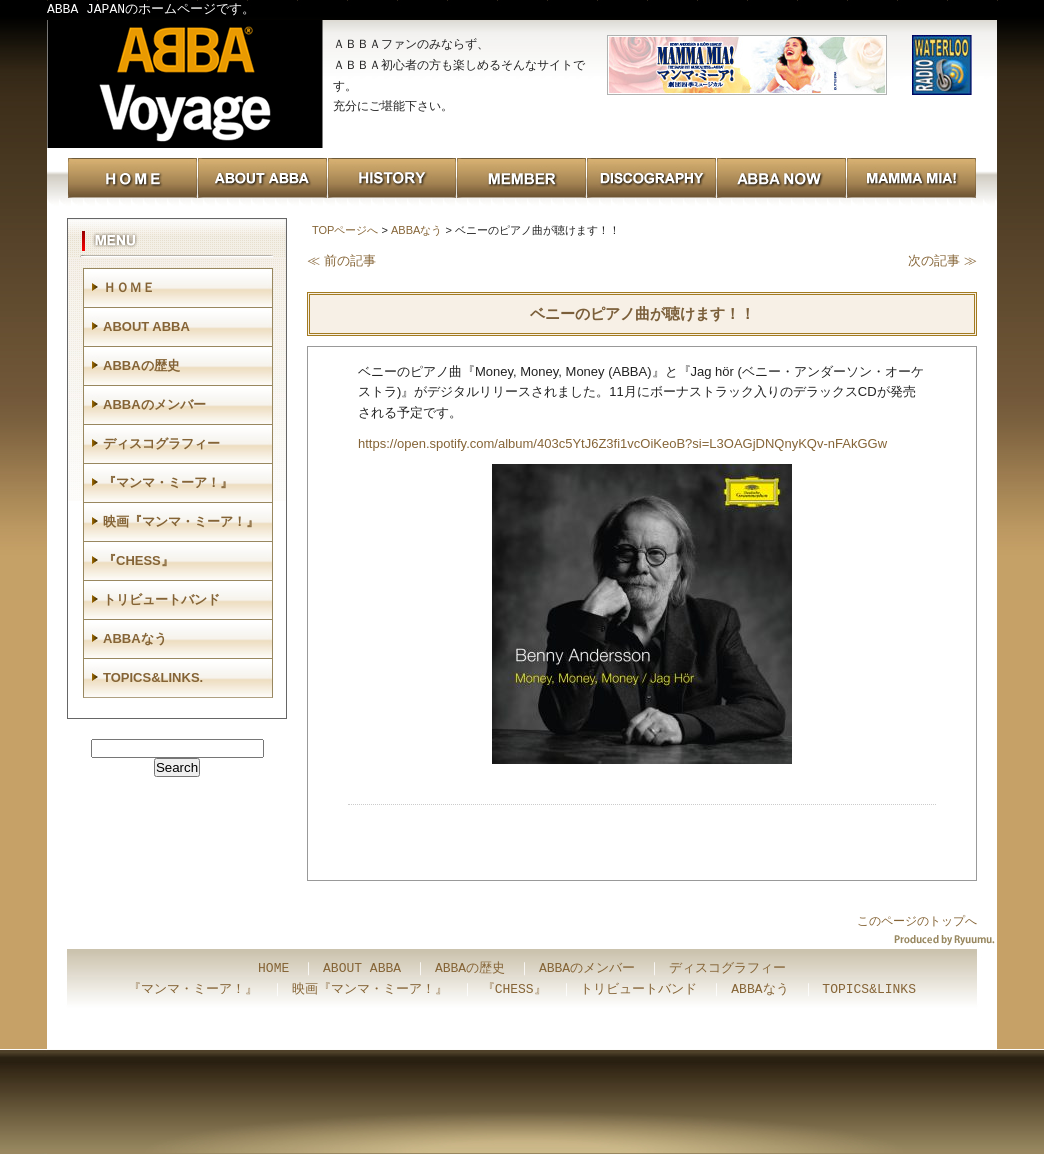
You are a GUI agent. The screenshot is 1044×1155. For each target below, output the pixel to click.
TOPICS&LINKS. (153, 677)
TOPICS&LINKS (869, 990)
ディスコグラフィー (161, 443)
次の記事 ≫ (942, 260)
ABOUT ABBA (146, 326)
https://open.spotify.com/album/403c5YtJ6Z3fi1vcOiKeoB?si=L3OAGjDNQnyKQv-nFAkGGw (622, 443)
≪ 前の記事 (341, 260)
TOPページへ (345, 230)
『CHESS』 (138, 560)
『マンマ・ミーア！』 (168, 482)
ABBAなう (416, 230)
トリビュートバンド (161, 599)
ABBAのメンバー (154, 404)
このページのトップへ (917, 921)
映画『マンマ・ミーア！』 (181, 521)
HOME (273, 969)
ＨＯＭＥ (129, 287)
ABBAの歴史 (141, 365)
